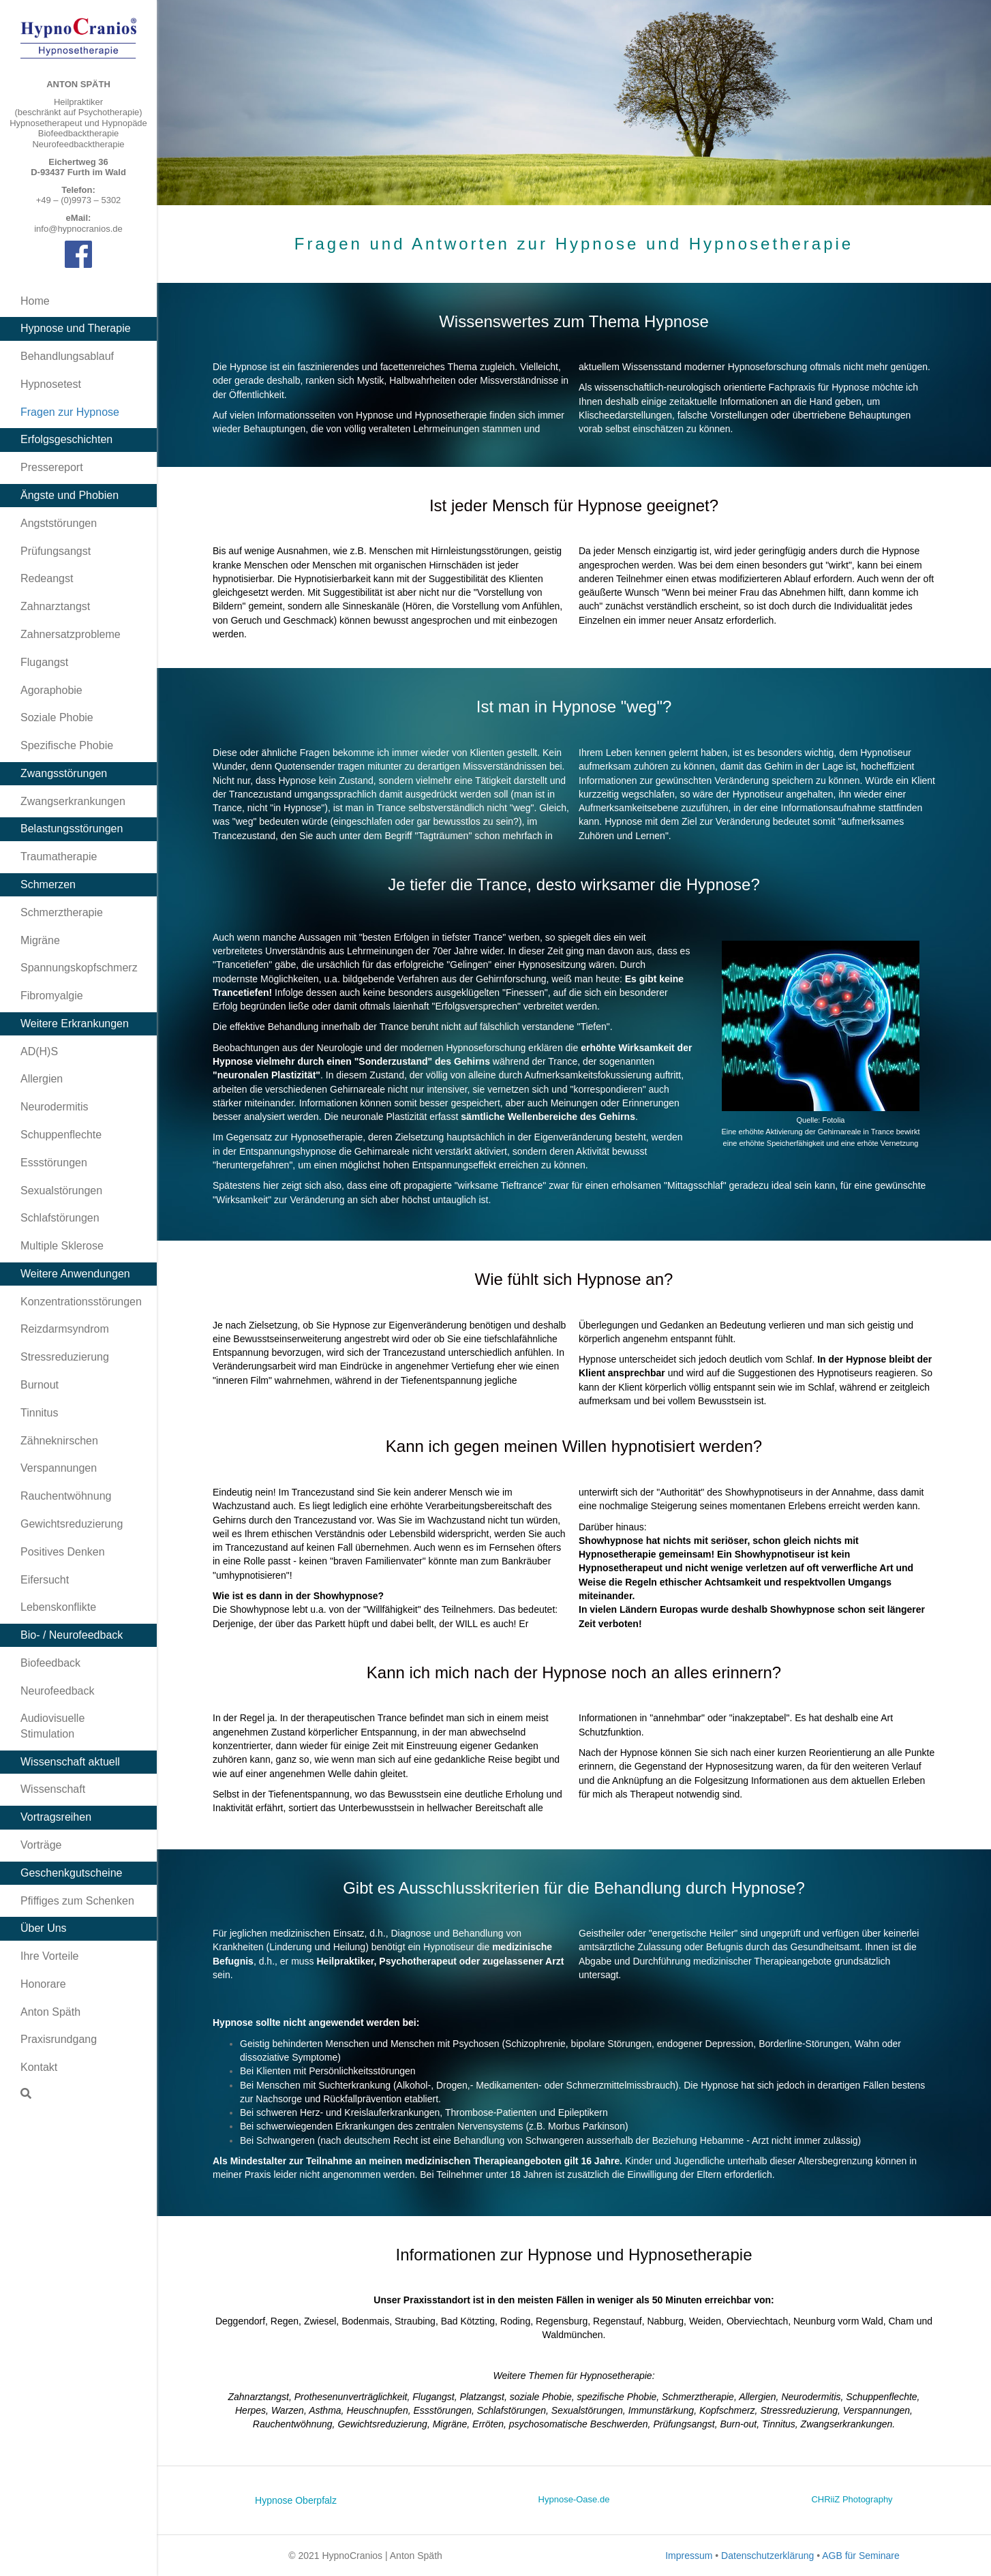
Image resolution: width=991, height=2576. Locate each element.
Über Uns (43, 1928)
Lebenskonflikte (58, 1607)
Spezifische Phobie (66, 745)
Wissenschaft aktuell (70, 1762)
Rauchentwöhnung (65, 1496)
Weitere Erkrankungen (74, 1023)
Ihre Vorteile (49, 1956)
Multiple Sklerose (62, 1246)
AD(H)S (39, 1051)
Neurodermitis (54, 1106)
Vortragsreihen (55, 1817)
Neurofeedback (57, 1691)
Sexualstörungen (61, 1190)
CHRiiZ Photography (851, 2499)
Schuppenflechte (61, 1134)
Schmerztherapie (61, 912)
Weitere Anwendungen (75, 1273)
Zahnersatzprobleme (70, 634)
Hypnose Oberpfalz (296, 2500)
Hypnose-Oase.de (574, 2499)
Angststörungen (58, 523)
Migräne (40, 940)
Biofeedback (50, 1663)
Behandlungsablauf (67, 356)
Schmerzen (48, 884)
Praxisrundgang (58, 2039)
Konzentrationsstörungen (81, 1301)
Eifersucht (44, 1580)
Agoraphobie (51, 690)
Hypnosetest (50, 384)
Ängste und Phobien (69, 495)
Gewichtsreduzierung (71, 1524)
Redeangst (46, 578)
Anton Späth (50, 2012)
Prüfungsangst (55, 551)
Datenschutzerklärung (767, 2555)
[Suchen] (26, 2093)
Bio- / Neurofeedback (71, 1635)
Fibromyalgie (51, 995)
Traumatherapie (58, 856)
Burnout (39, 1385)
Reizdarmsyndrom (64, 1329)
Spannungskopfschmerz (79, 967)
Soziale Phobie (56, 717)
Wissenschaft (52, 1789)
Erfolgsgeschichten (66, 439)
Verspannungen (58, 1468)
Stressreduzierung (64, 1357)
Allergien (41, 1079)
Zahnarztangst (55, 606)
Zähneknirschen (59, 1440)
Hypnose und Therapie (75, 328)
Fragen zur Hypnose (69, 412)
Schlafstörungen (60, 1218)
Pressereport (51, 467)
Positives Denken (62, 1552)
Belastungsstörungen (71, 828)
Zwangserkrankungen (72, 801)
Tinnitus (39, 1413)
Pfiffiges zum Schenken (77, 1901)
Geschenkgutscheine (71, 1873)
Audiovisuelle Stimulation (52, 1725)
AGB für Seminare (861, 2555)
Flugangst (44, 662)
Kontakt (38, 2067)
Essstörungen (53, 1162)
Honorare (43, 1984)
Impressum (688, 2555)
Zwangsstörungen (63, 773)
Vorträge (40, 1845)
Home (35, 301)
